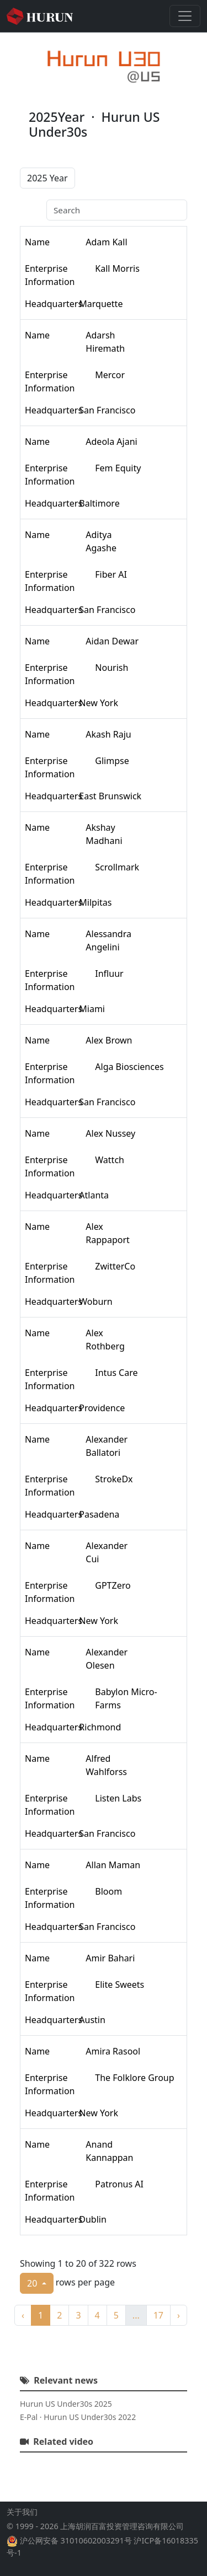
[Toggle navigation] (184, 16)
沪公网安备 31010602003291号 (76, 2540)
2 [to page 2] (59, 2315)
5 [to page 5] (116, 2315)
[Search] (116, 210)
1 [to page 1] (40, 2315)
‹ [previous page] (23, 2315)
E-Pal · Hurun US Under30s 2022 (78, 2417)
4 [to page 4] (97, 2315)
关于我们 (22, 2512)
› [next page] (178, 2315)
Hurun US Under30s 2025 (66, 2403)
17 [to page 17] (158, 2315)
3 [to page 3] (78, 2315)
